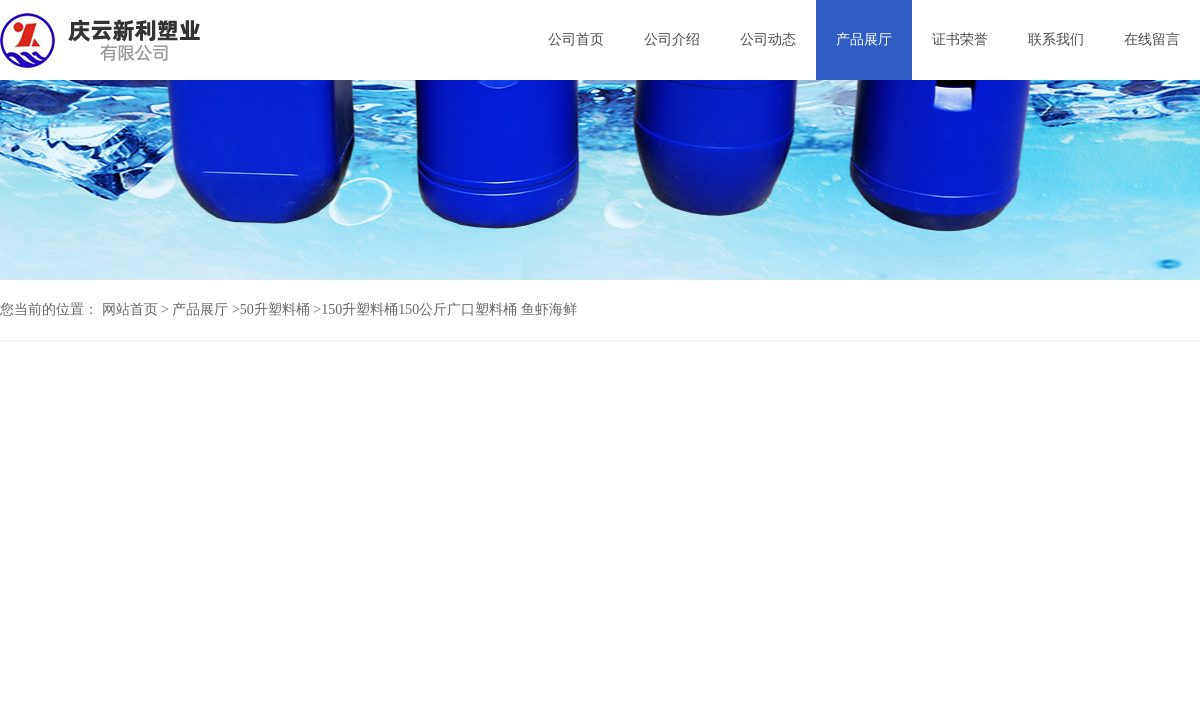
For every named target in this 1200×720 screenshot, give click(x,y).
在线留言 (1152, 39)
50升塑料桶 (275, 309)
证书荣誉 (960, 39)
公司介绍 (672, 39)
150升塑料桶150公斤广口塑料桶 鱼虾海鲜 (449, 309)
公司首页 (576, 39)
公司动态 (768, 39)
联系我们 (1056, 39)
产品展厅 (864, 39)
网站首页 (130, 309)
